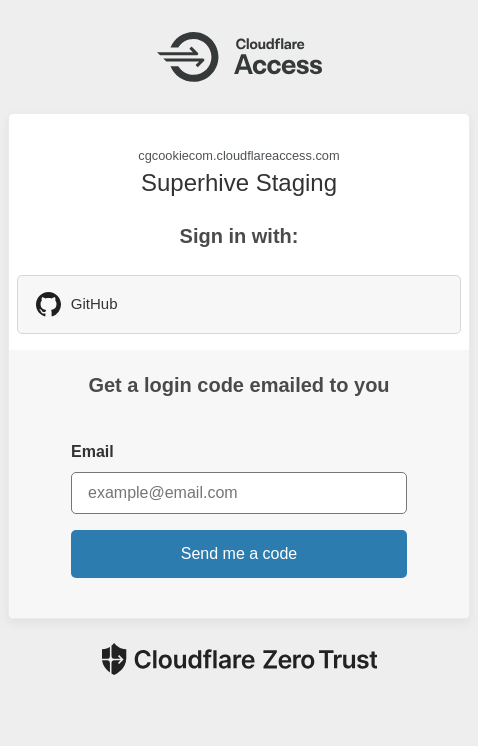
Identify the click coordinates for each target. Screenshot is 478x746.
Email (92, 451)
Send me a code (239, 553)
